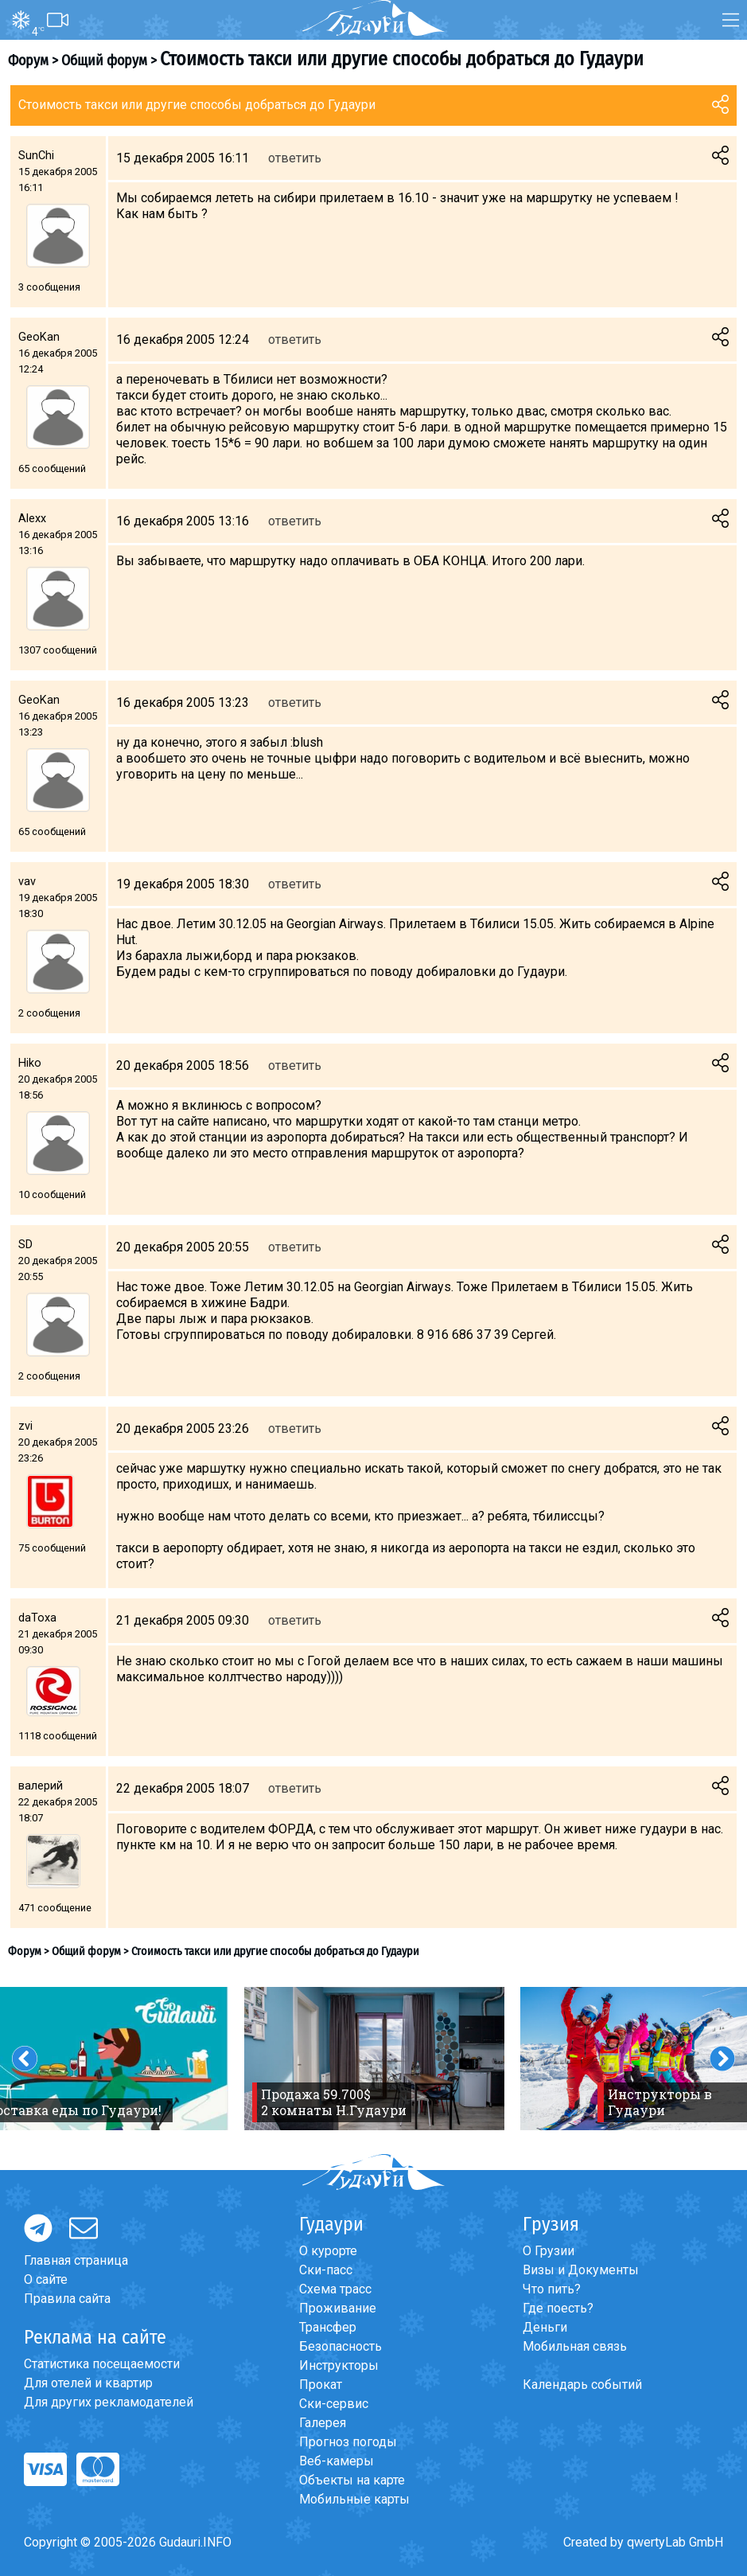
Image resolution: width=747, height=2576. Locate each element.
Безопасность (340, 2346)
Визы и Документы (581, 2269)
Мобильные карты (354, 2499)
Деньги (545, 2327)
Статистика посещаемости (102, 2363)
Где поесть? (558, 2308)
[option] (374, 2058)
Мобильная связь (575, 2346)
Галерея (322, 2422)
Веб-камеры (336, 2461)
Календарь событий (582, 2384)
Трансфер (327, 2327)
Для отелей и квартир (88, 2383)
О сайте (46, 2279)
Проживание (337, 2308)
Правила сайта (67, 2298)
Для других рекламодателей (108, 2402)
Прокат (320, 2384)
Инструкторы (339, 2365)
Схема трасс (335, 2289)
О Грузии (548, 2250)
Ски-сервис (333, 2403)
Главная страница (76, 2260)
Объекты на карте (352, 2480)
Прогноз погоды (348, 2441)
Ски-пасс (325, 2269)
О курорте (328, 2250)
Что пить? (552, 2289)
